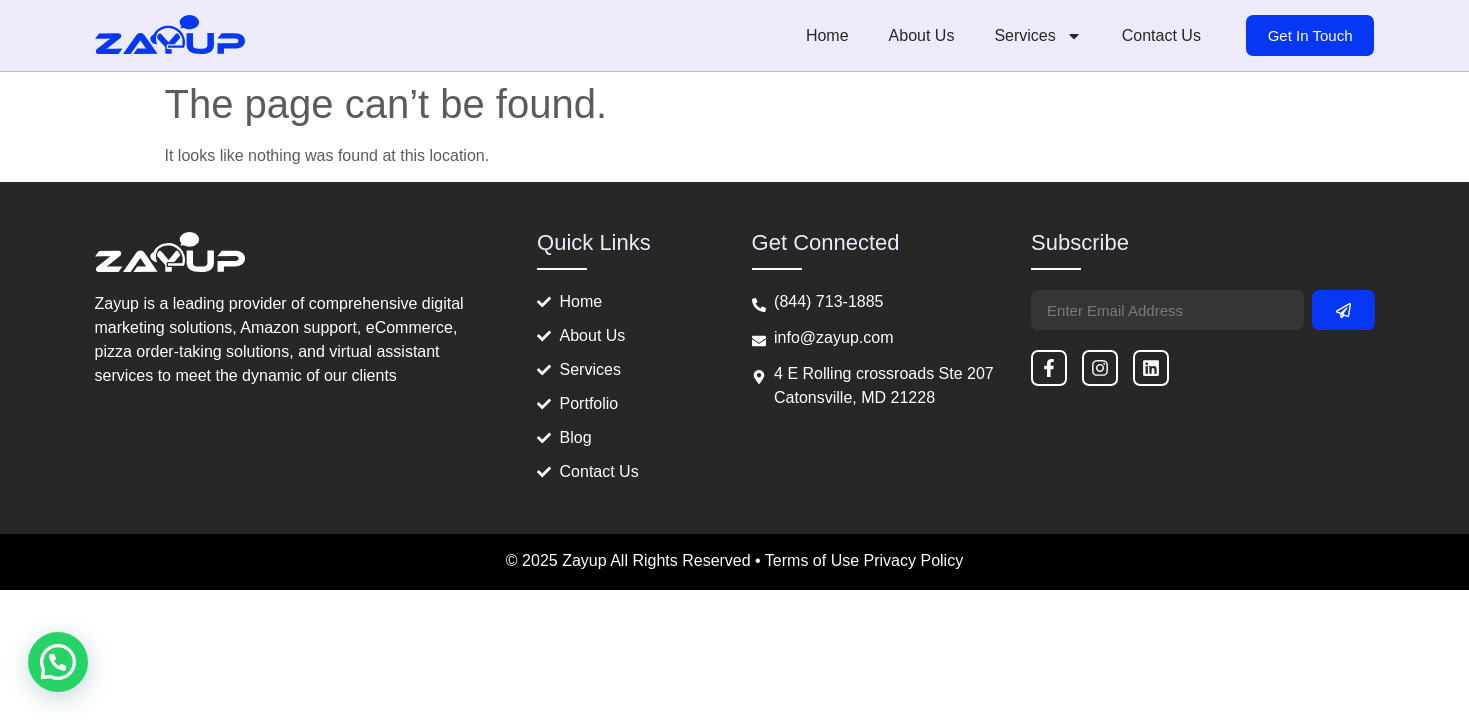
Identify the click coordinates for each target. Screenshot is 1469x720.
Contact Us (1161, 35)
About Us (922, 35)
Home (827, 35)
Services (1037, 36)
